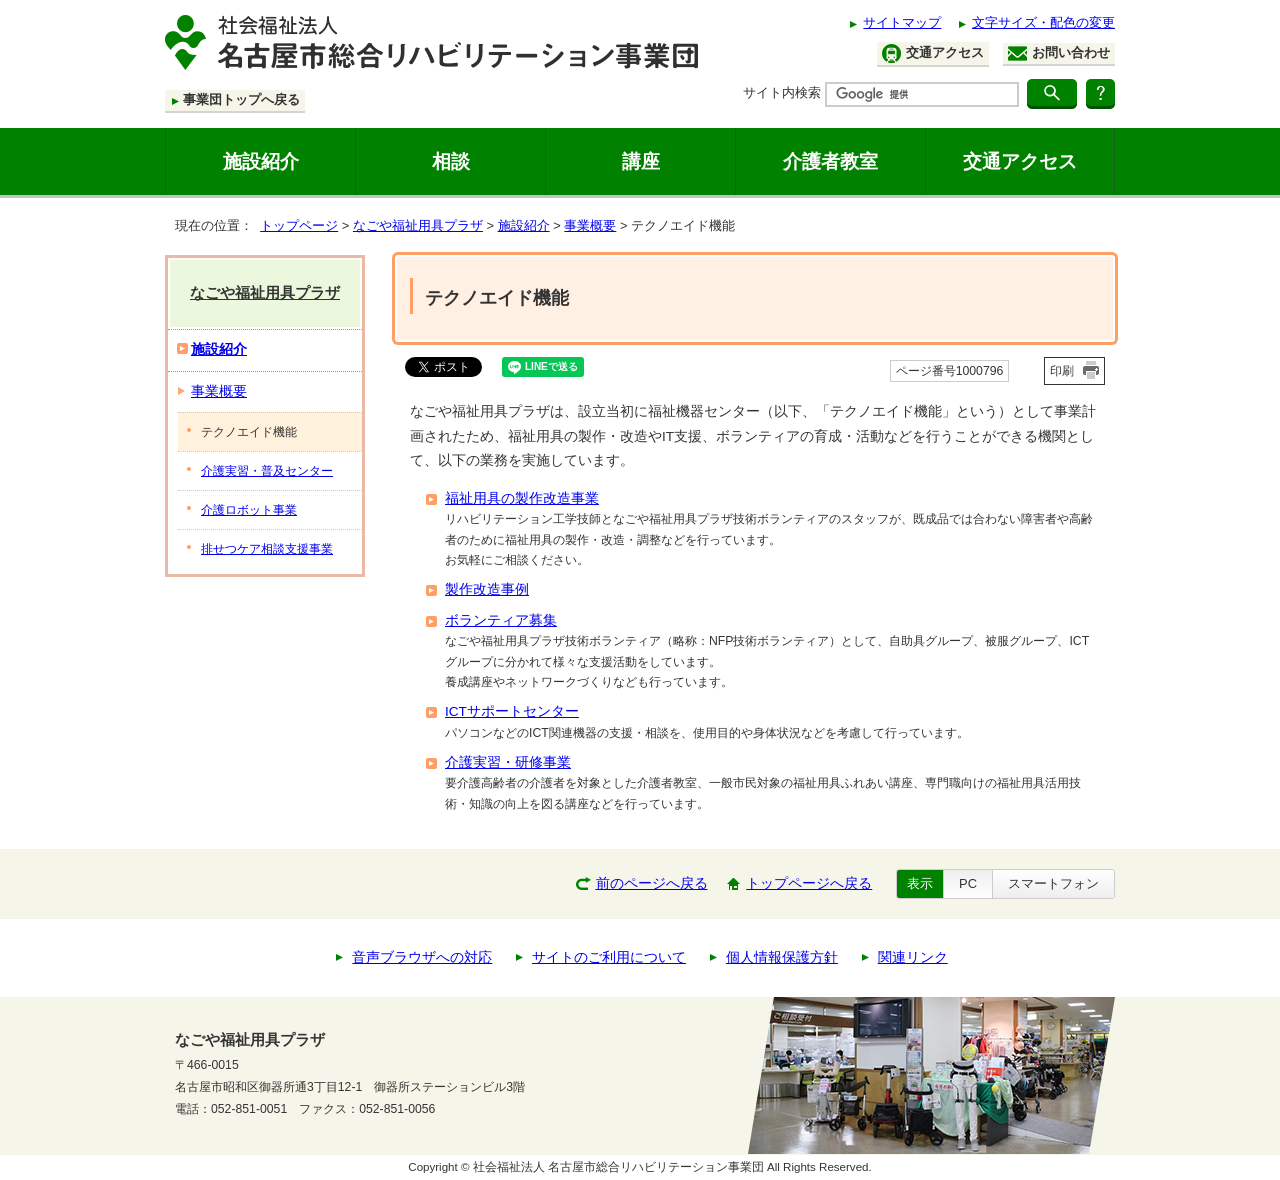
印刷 (1062, 371)
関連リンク (913, 957)
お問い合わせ (1059, 53)
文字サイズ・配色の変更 (1043, 22)
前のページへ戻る (652, 883)
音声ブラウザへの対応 (422, 957)
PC (968, 883)
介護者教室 (830, 161)
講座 (641, 161)
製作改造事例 (487, 589)
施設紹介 (261, 161)
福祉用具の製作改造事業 (522, 498)
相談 (451, 161)
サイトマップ (902, 22)
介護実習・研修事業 (508, 762)
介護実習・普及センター (267, 471)
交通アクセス (933, 53)
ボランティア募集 (501, 620)
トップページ (299, 225)
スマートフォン (1053, 883)
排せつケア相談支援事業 (267, 549)
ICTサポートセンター (512, 711)
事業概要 (590, 225)
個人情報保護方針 (782, 957)
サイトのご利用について (609, 957)
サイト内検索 (782, 92)
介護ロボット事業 (249, 510)
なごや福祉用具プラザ (418, 225)
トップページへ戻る (809, 883)
